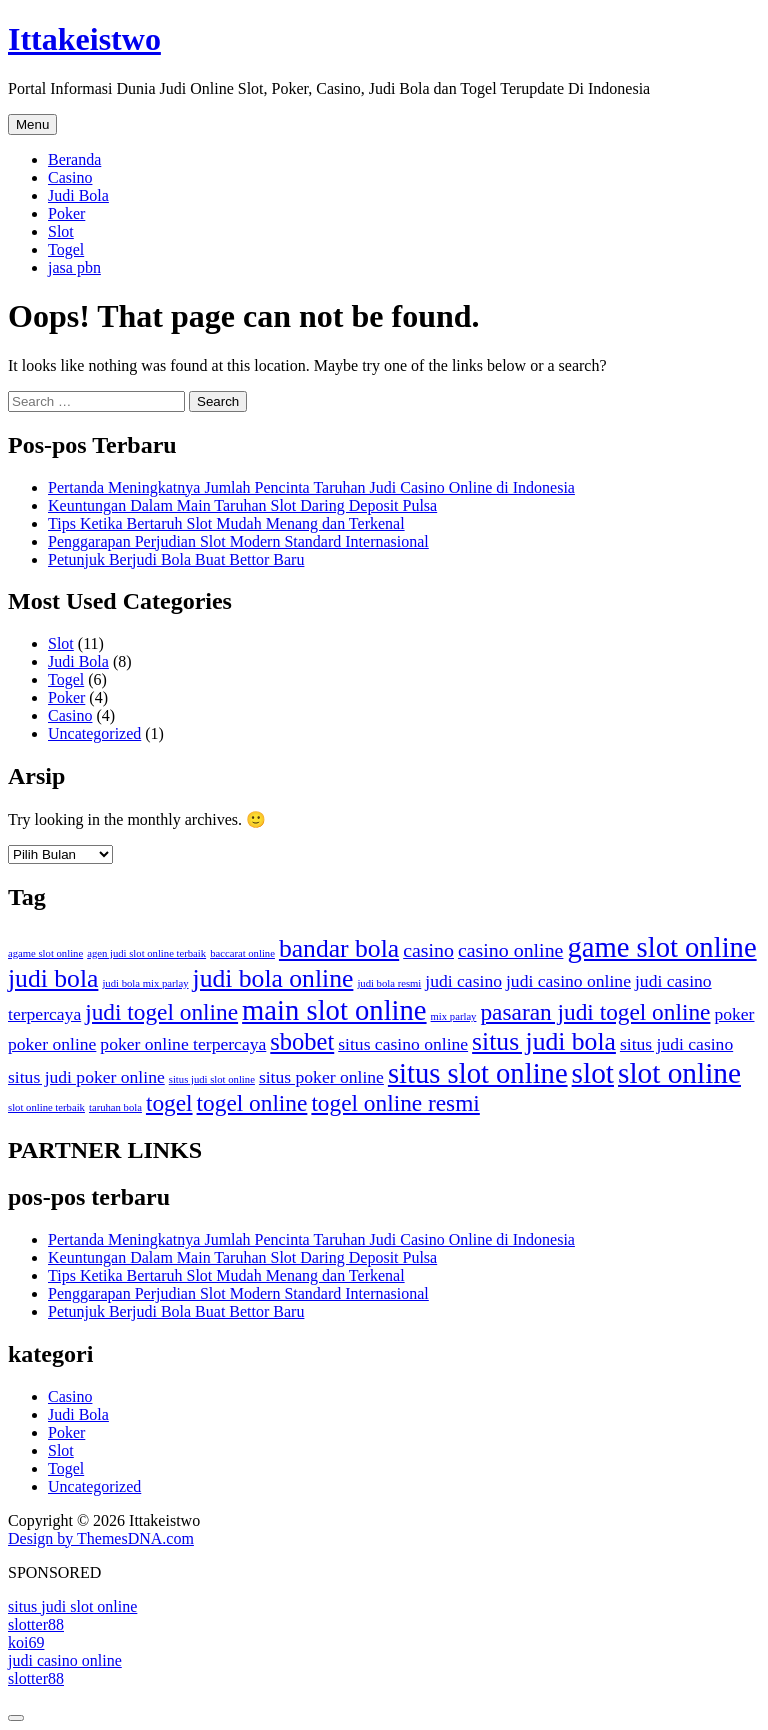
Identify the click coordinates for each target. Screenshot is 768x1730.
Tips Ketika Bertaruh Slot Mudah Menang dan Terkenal (226, 523)
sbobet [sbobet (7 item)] (302, 1041)
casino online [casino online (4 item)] (510, 950)
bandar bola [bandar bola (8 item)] (339, 948)
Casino (70, 177)
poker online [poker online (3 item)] (52, 1044)
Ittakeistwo (84, 39)
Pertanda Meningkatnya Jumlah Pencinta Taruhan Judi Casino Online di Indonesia (311, 487)
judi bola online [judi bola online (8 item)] (273, 978)
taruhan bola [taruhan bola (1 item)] (115, 1107)
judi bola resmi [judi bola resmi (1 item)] (389, 983)
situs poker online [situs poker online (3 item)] (321, 1077)
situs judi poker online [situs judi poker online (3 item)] (86, 1077)
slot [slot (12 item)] (593, 1073)
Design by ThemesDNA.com (101, 1538)
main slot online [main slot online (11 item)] (334, 1010)
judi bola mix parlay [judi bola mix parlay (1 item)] (145, 983)
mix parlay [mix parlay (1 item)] (454, 1016)
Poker (66, 213)
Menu (32, 124)
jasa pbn (74, 267)
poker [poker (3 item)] (734, 1014)
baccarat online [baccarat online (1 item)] (242, 953)
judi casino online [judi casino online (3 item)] (568, 981)
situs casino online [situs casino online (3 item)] (403, 1044)
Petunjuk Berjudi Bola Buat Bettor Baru (176, 559)
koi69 (26, 1642)
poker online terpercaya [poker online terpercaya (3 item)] (183, 1044)
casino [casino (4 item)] (428, 950)
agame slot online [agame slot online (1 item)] (45, 953)
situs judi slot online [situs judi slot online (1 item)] (212, 1079)
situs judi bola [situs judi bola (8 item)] (544, 1041)
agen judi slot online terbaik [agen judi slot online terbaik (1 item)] (146, 953)
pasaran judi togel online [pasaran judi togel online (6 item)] (595, 1012)
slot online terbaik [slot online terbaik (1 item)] (46, 1107)
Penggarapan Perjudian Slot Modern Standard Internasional (238, 541)
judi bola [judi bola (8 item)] (53, 978)
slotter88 (36, 1624)
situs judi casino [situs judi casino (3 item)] (676, 1044)
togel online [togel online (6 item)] (252, 1103)
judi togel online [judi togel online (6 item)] (161, 1012)
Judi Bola (78, 195)
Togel (66, 249)
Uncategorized (94, 733)
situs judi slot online (72, 1606)
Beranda (74, 159)
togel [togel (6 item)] (169, 1103)
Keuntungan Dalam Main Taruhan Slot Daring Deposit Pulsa (242, 505)
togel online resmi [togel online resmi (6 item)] (395, 1103)
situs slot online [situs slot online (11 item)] (478, 1073)
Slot (61, 231)
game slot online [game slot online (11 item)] (661, 947)
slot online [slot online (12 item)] (679, 1073)
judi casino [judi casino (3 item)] (463, 981)
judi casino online (65, 1660)
